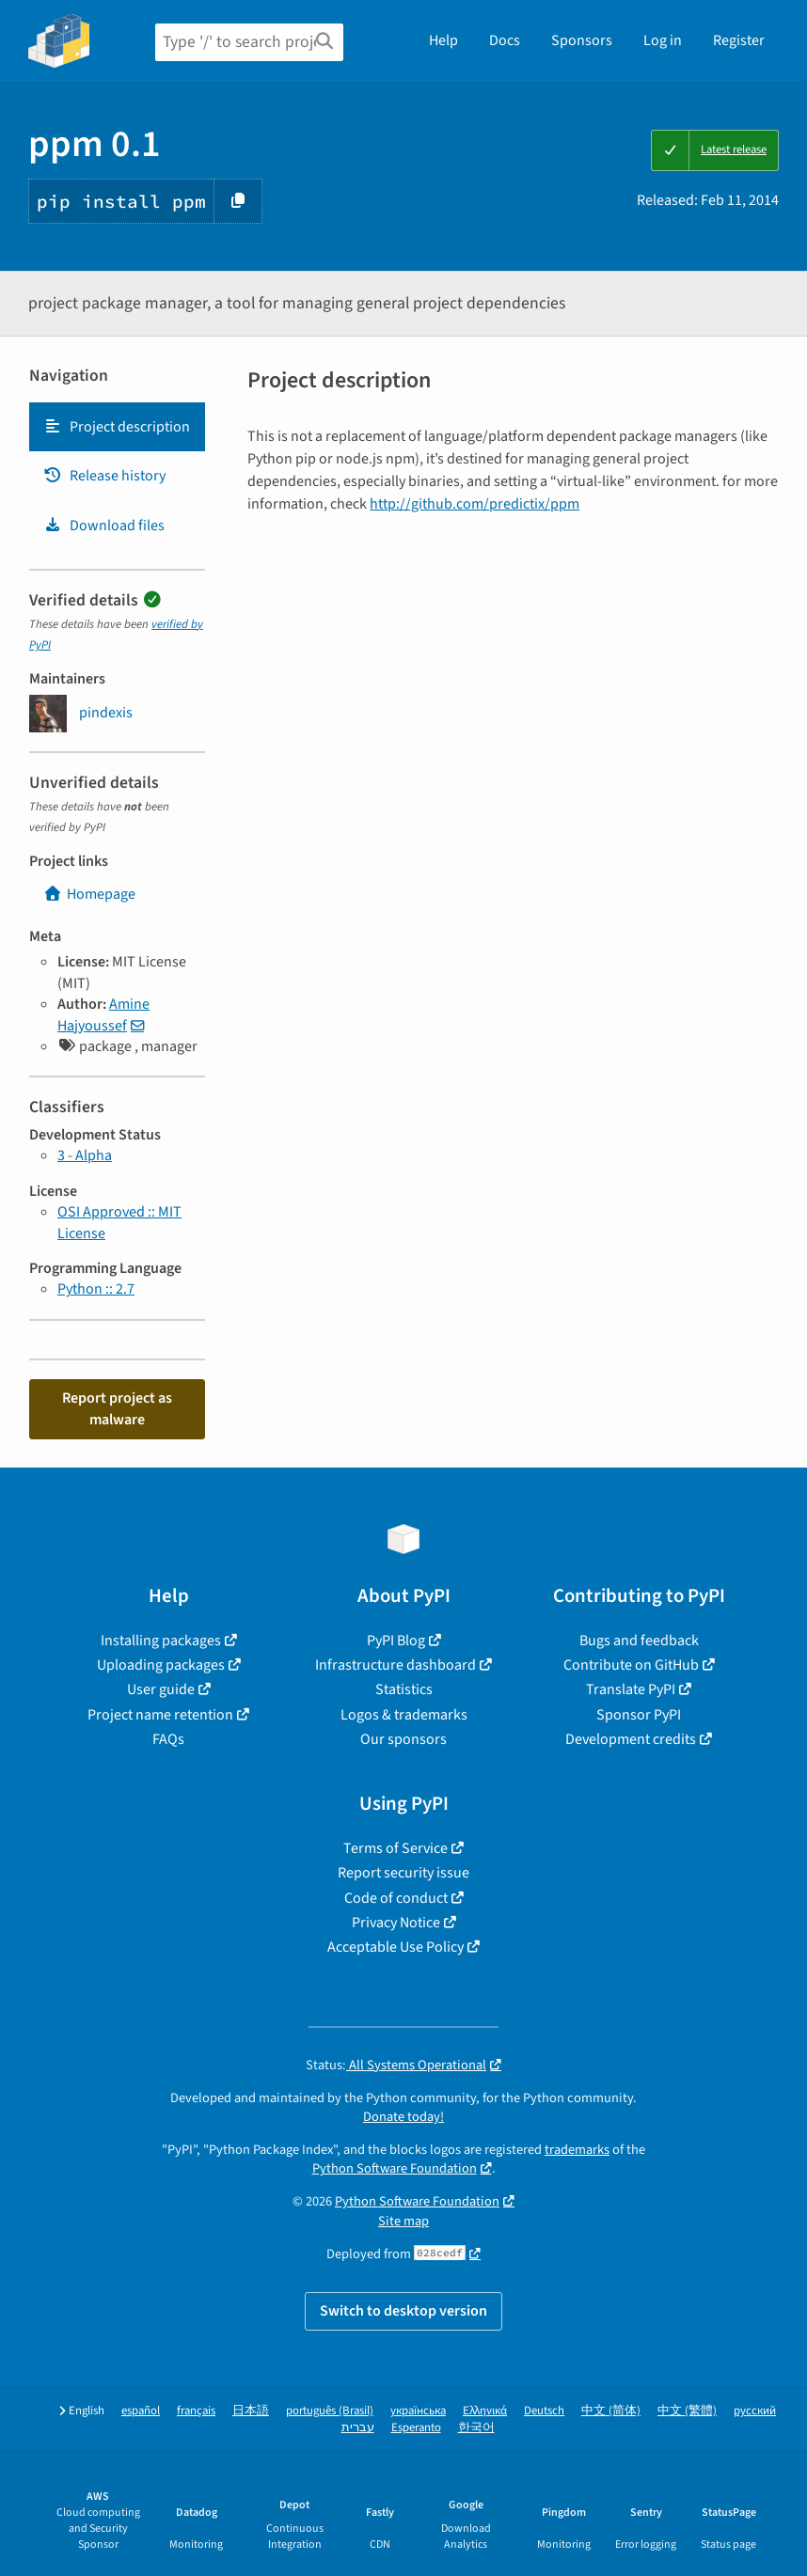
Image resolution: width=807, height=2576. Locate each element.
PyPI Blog (396, 1640)
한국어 (476, 2428)
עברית (357, 2428)
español (140, 2411)
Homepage (89, 894)
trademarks (577, 2150)
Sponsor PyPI (638, 1714)
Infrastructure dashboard (395, 1665)
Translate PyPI (630, 1689)
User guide (161, 1689)
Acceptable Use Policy (395, 1947)
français (196, 2411)
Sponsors (581, 40)
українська (418, 2411)
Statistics (404, 1689)
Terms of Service (395, 1848)
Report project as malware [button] (117, 1408)
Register (739, 40)
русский (755, 2411)
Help (443, 40)
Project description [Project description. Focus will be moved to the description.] (116, 426)
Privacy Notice (396, 1922)
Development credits (630, 1739)
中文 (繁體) (687, 2411)
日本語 (250, 2411)
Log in (662, 40)
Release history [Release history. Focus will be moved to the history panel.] (104, 475)
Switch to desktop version (403, 2311)
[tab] (117, 426)
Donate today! (403, 2117)
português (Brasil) (329, 2411)
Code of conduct (396, 1898)
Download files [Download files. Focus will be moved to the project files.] (104, 525)
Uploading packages (161, 1665)
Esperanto (416, 2428)
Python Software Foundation (394, 2168)
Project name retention (160, 1714)
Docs (504, 40)
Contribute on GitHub (631, 1665)
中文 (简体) (611, 2411)
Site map (403, 2221)
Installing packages (161, 1640)
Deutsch (544, 2411)
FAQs (168, 1739)
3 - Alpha (84, 1155)
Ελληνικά (485, 2411)
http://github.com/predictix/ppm (474, 504)
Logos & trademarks (403, 1714)
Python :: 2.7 (95, 1289)
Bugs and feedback (639, 1640)
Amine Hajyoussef (103, 1014)
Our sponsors (403, 1739)
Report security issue (403, 1872)
